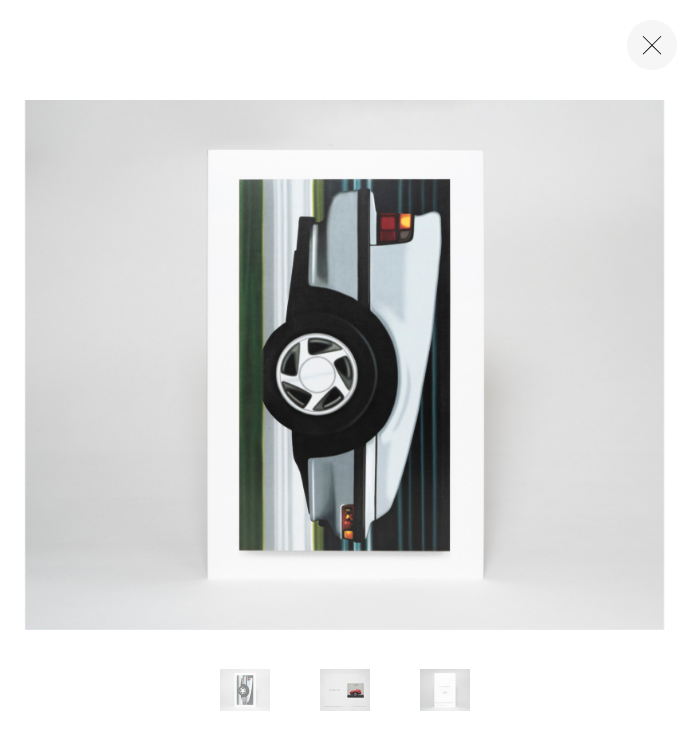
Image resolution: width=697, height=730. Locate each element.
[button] (245, 690)
